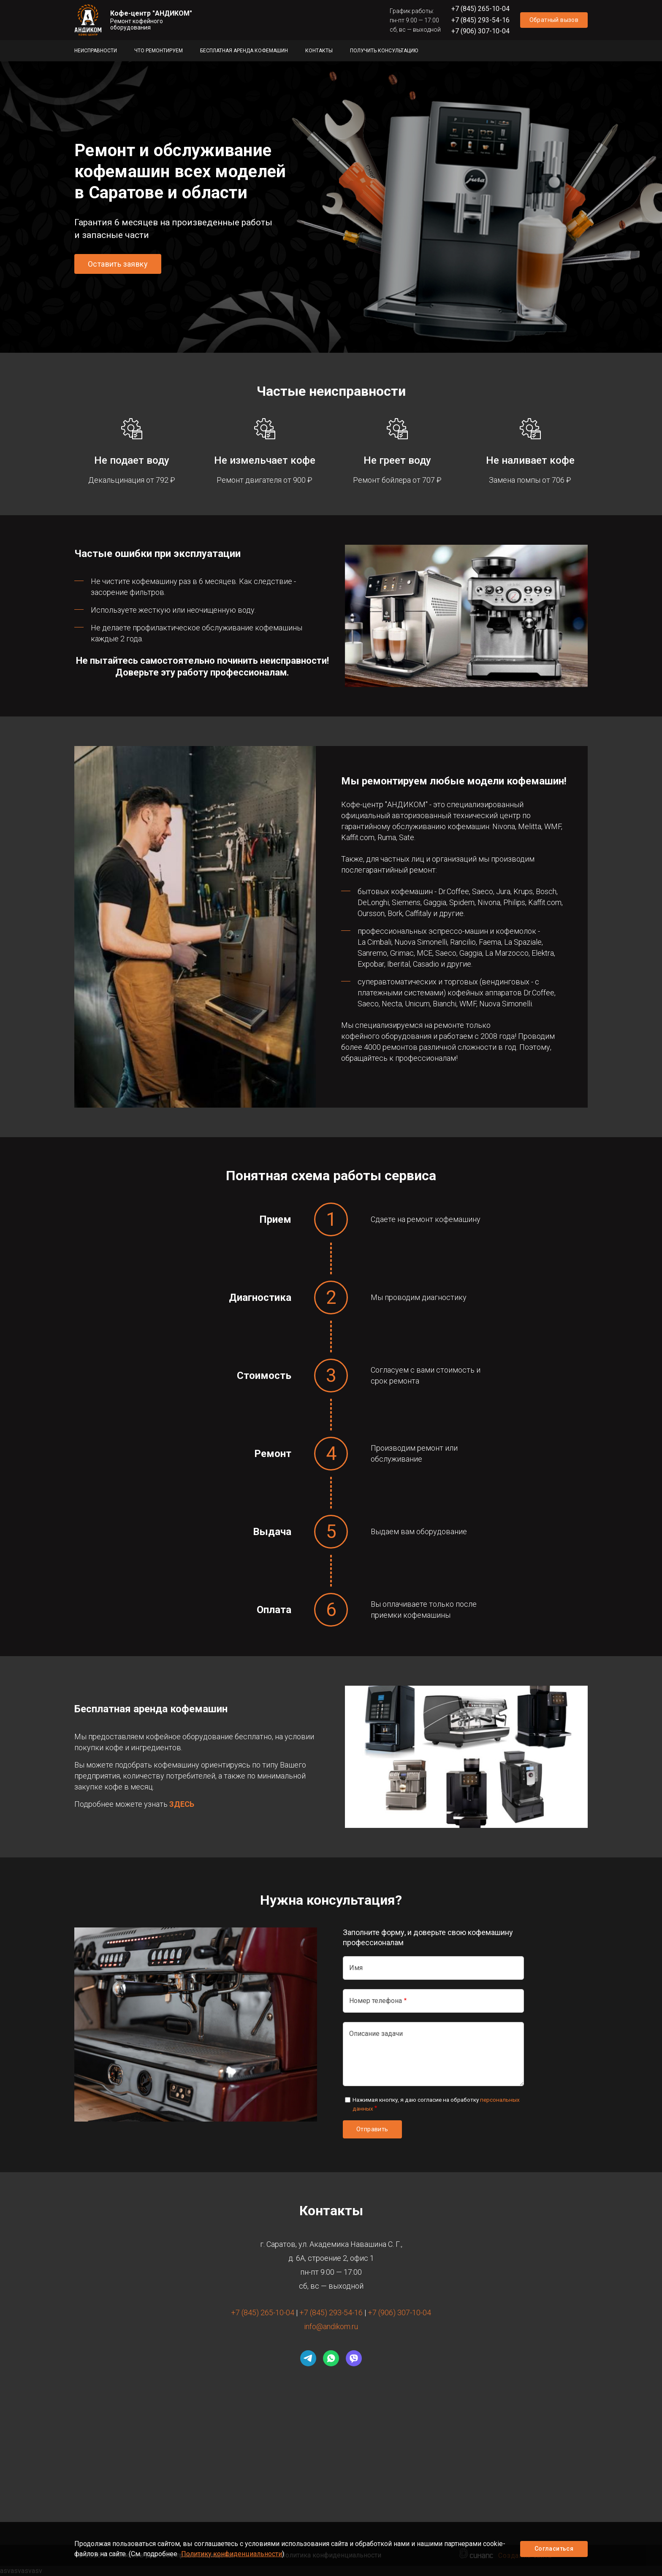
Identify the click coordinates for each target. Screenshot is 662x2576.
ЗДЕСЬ (181, 1804)
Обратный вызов (554, 19)
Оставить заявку (118, 263)
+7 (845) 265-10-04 (480, 9)
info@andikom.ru (331, 2326)
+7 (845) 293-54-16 (480, 20)
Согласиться (553, 2548)
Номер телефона (375, 2001)
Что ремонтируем (158, 51)
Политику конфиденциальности (231, 2554)
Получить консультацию (384, 51)
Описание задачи (376, 2034)
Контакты (319, 51)
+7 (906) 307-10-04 (480, 31)
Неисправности (95, 51)
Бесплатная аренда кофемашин (244, 51)
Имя (356, 1968)
